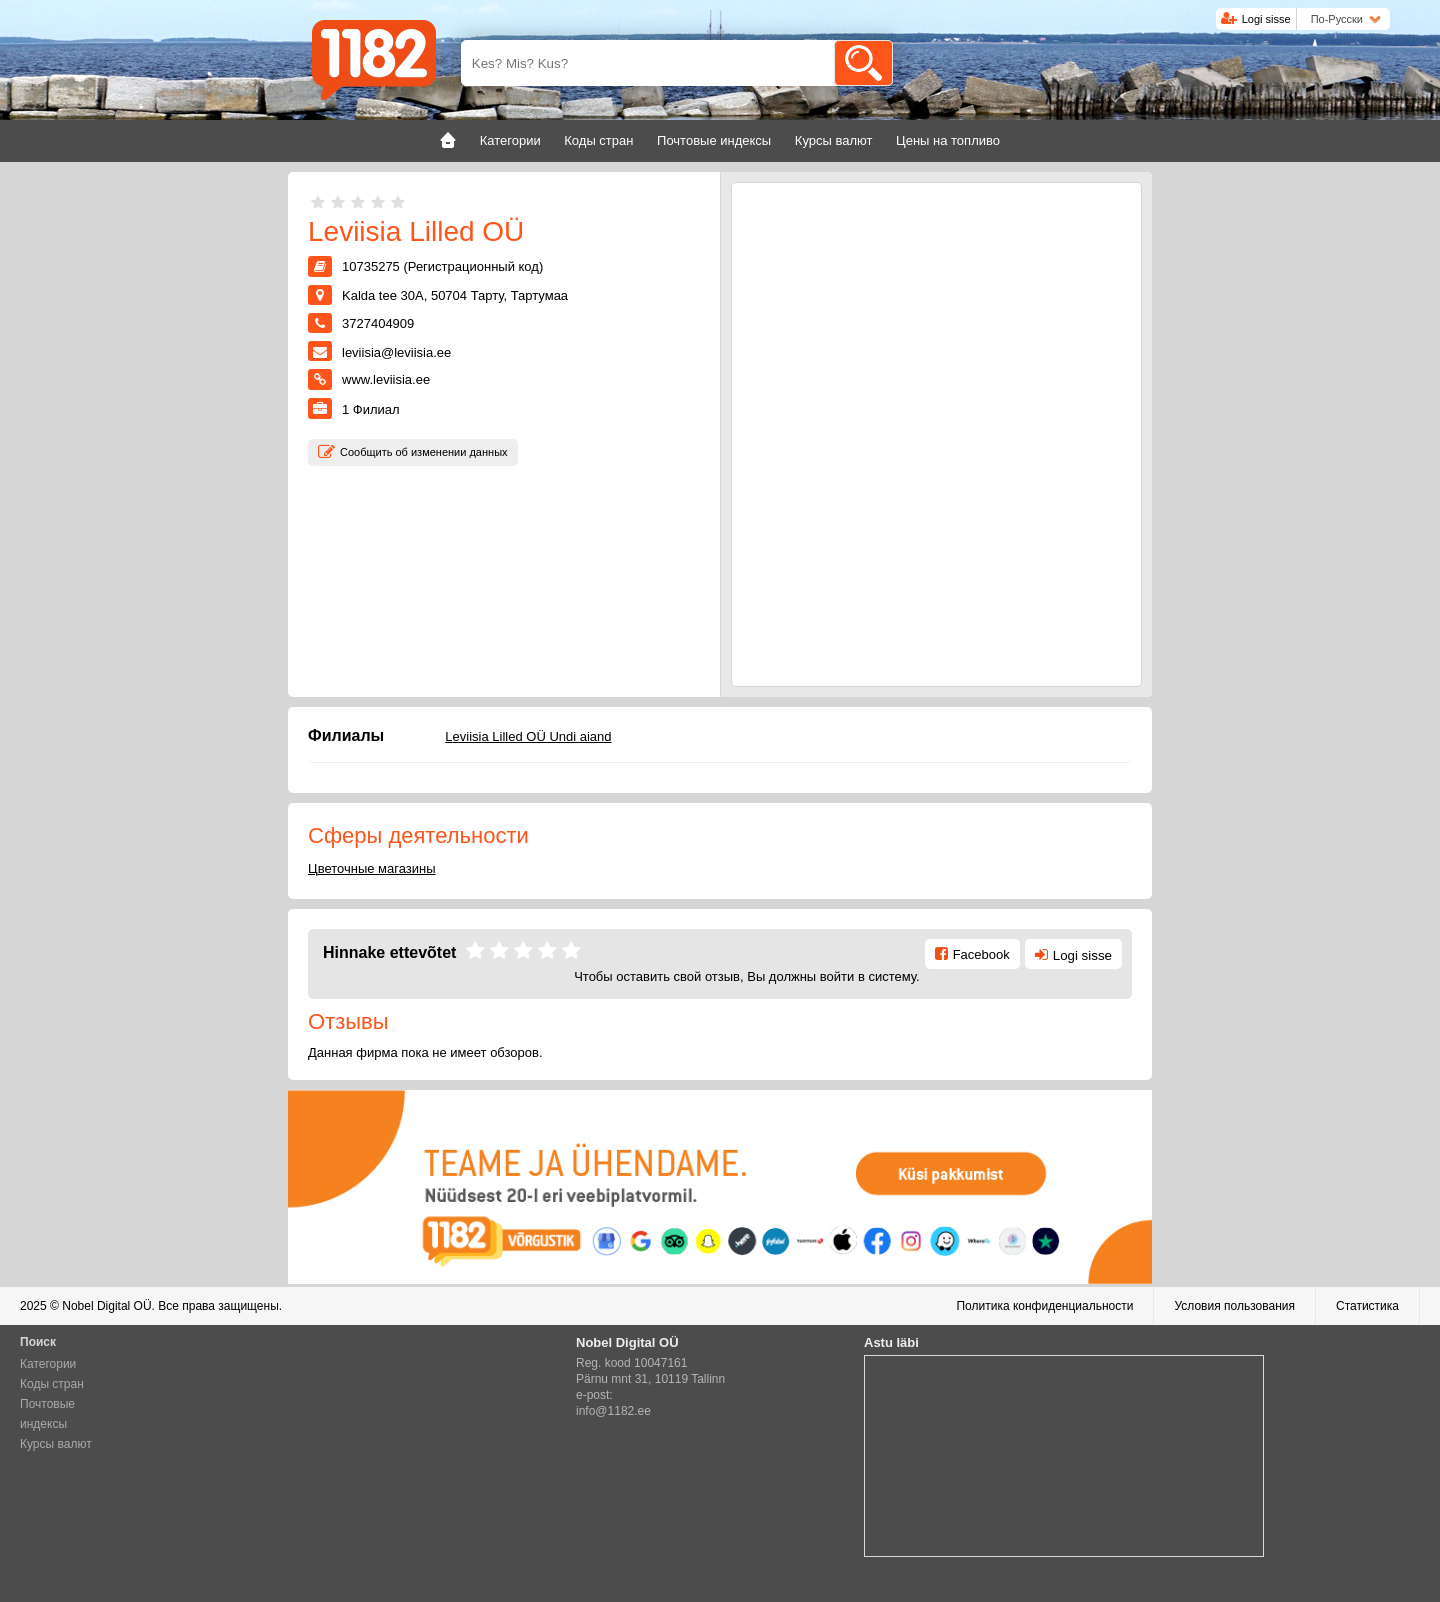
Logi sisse (1266, 19)
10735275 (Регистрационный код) (442, 266)
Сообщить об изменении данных (424, 452)
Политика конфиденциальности (1044, 1306)
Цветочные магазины (372, 868)
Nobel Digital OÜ (106, 1306)
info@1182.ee (613, 1411)
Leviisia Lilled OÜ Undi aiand (528, 736)
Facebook (981, 954)
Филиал (371, 409)
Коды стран (52, 1384)
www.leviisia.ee (386, 379)
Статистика (1367, 1306)
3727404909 (378, 323)
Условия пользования (1234, 1306)
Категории (48, 1364)
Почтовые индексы (47, 1414)
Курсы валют (56, 1444)
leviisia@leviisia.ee (396, 352)
